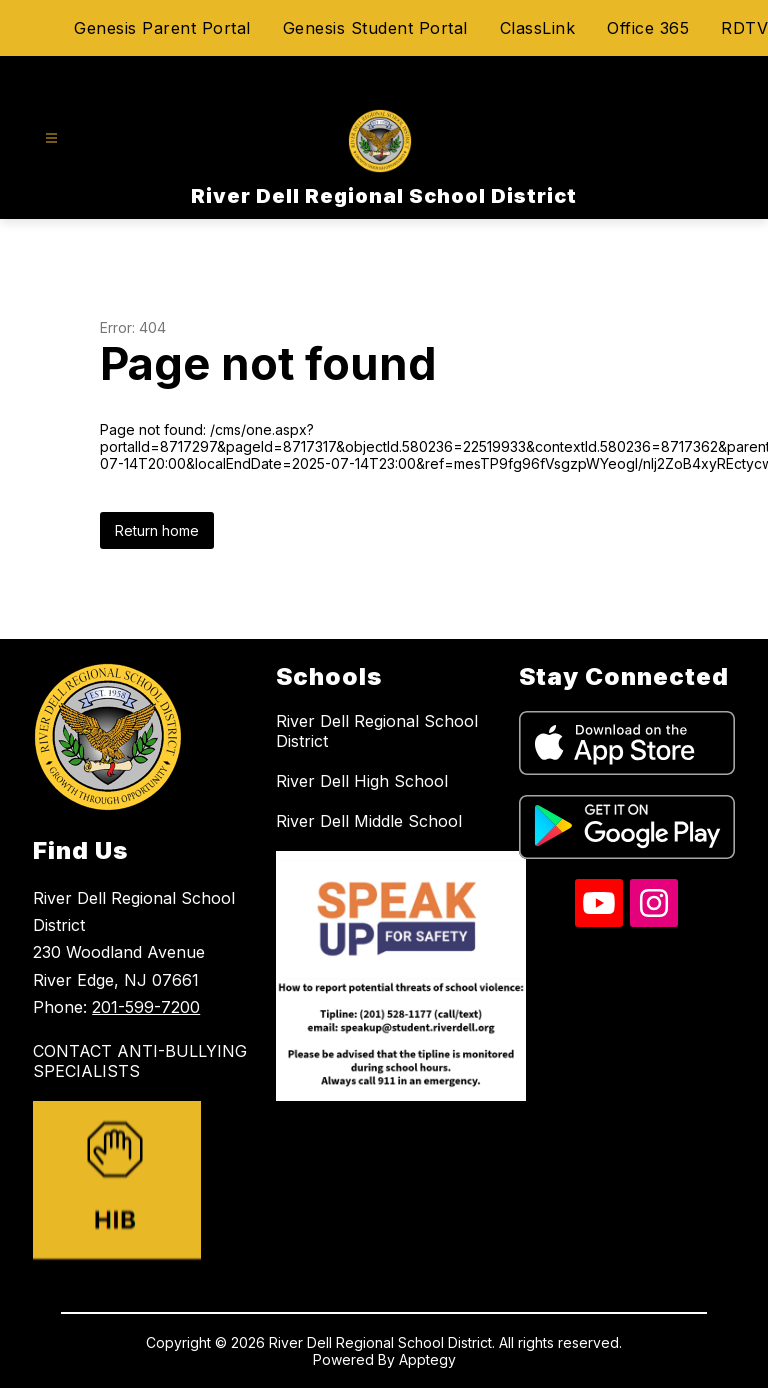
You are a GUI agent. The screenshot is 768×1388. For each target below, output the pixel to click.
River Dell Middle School (369, 821)
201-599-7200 (146, 1007)
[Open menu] (51, 138)
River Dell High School (362, 781)
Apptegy (427, 1359)
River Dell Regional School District (377, 731)
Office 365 (648, 28)
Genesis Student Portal (375, 28)
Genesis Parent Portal (162, 28)
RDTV (744, 28)
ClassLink (538, 28)
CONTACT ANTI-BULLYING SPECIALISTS (140, 1061)
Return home (157, 530)
